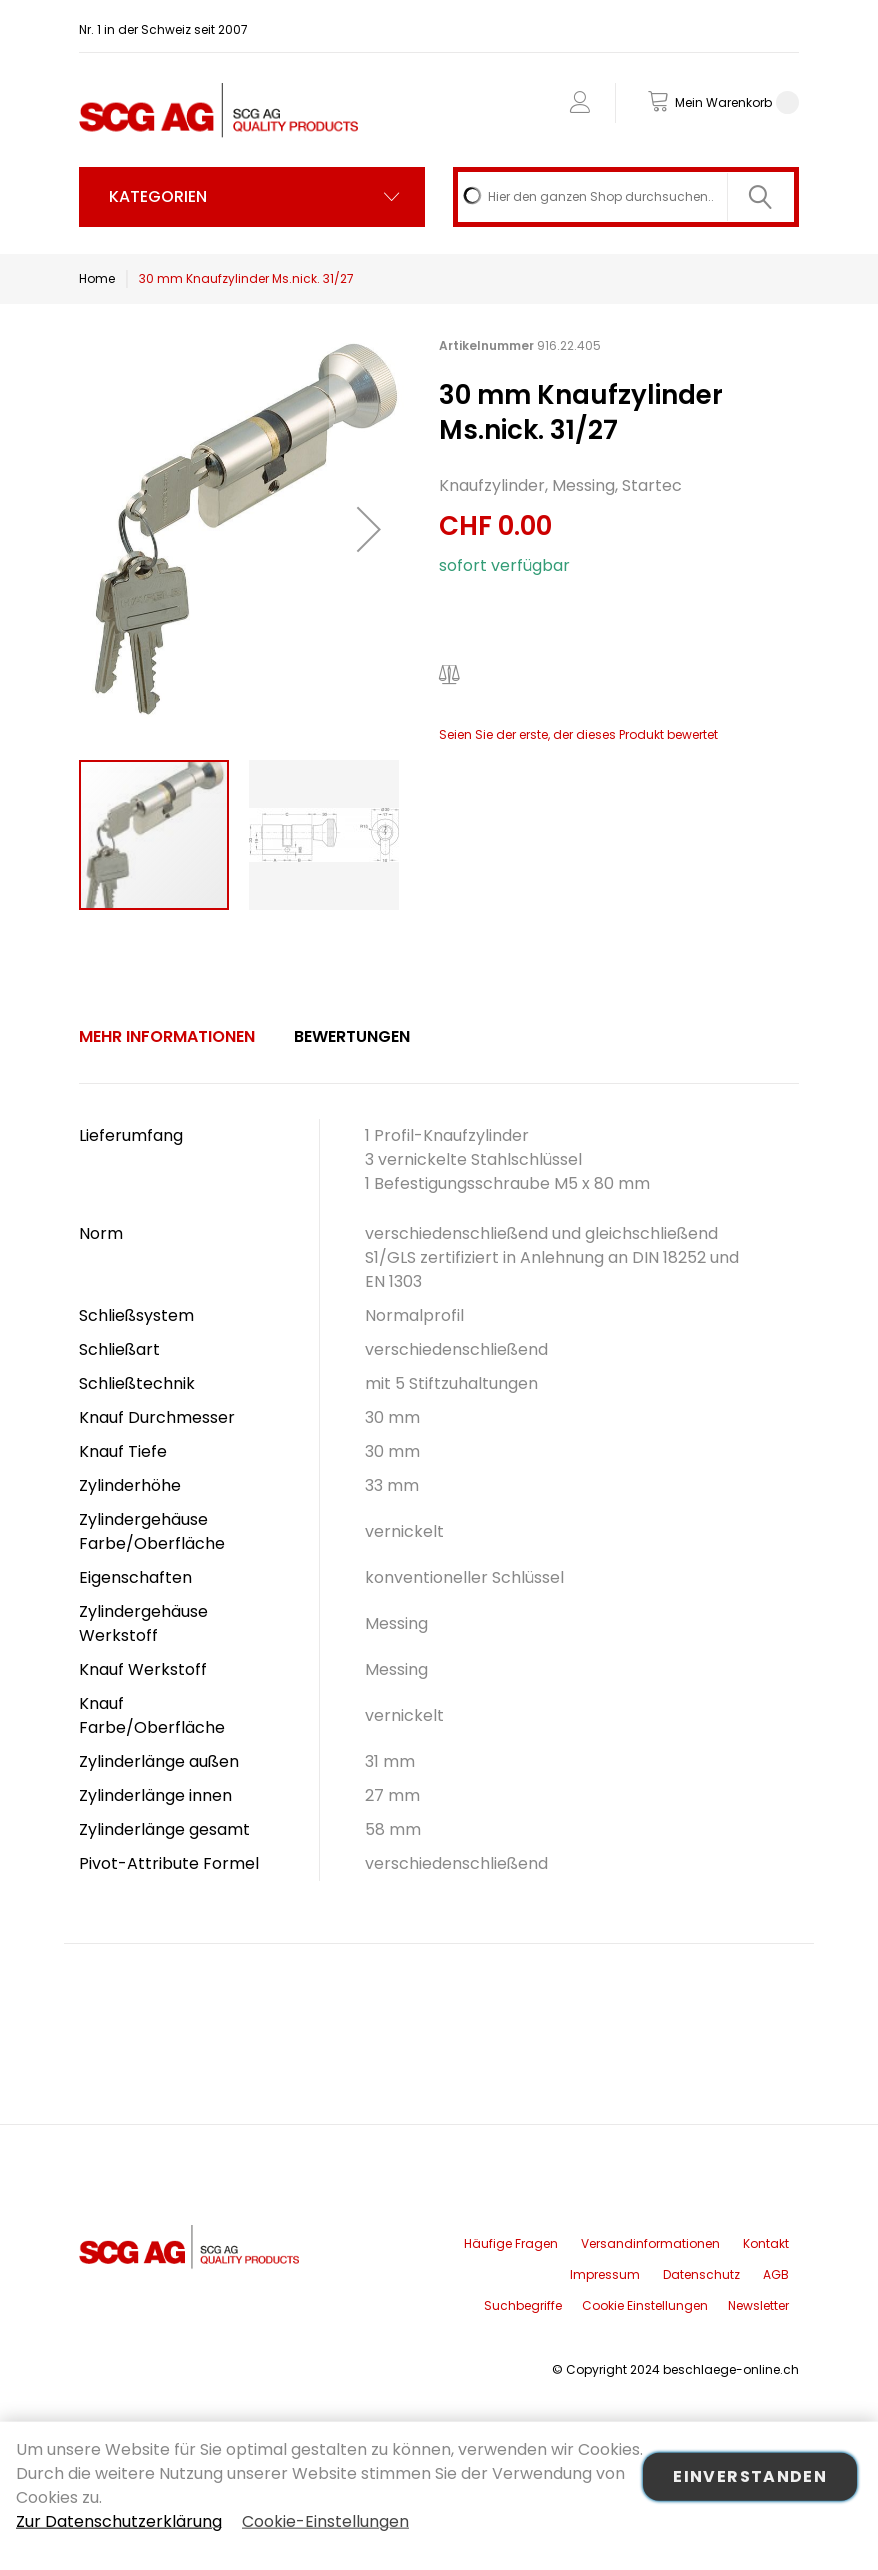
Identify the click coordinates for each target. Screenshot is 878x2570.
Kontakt (766, 2243)
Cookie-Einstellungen (325, 2521)
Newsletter (758, 2305)
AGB (776, 2274)
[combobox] (626, 197)
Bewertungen (352, 1036)
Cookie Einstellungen (645, 2305)
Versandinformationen (650, 2243)
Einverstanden (750, 2476)
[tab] (167, 1037)
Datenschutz (701, 2274)
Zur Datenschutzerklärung (119, 2521)
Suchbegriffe (523, 2305)
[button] (369, 529)
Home (97, 278)
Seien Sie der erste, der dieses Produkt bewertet (578, 734)
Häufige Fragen (511, 2243)
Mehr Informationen (167, 1036)
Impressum (605, 2274)
